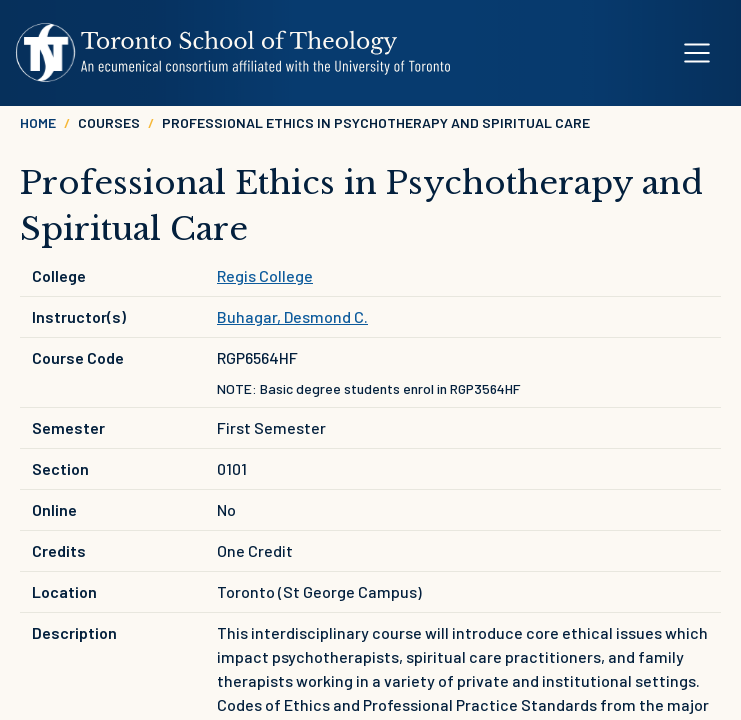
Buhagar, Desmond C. (292, 316)
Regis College (265, 275)
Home (38, 122)
